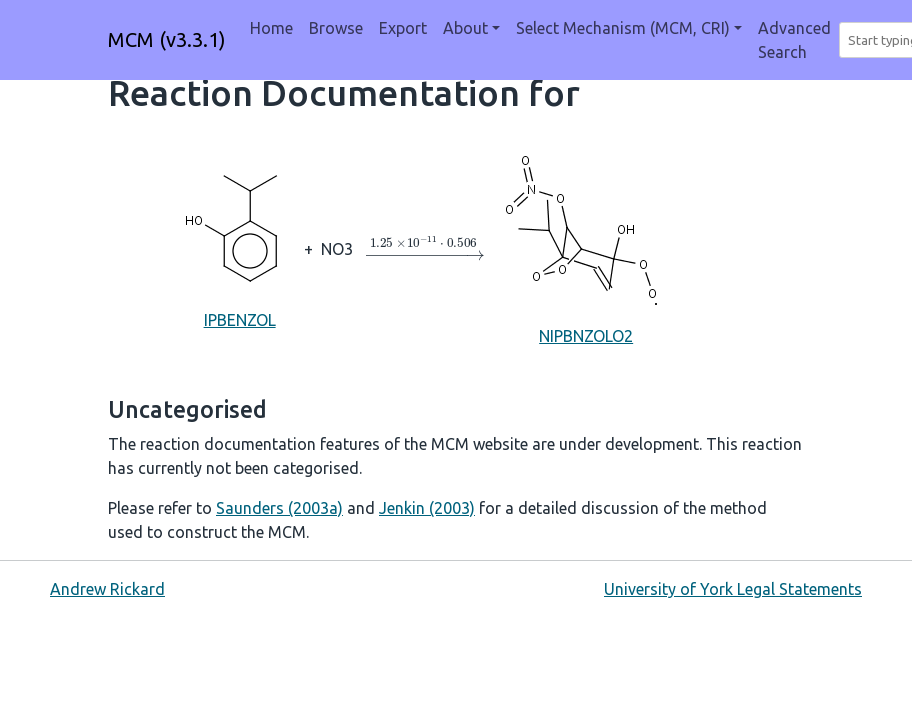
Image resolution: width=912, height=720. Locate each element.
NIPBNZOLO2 (586, 247)
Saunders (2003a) (279, 508)
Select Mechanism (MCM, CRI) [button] (623, 28)
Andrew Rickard (107, 589)
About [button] (465, 28)
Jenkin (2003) (427, 508)
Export (403, 28)
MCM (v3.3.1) (167, 39)
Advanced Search (794, 40)
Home (271, 28)
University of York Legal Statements (733, 589)
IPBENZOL (240, 247)
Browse (336, 28)
